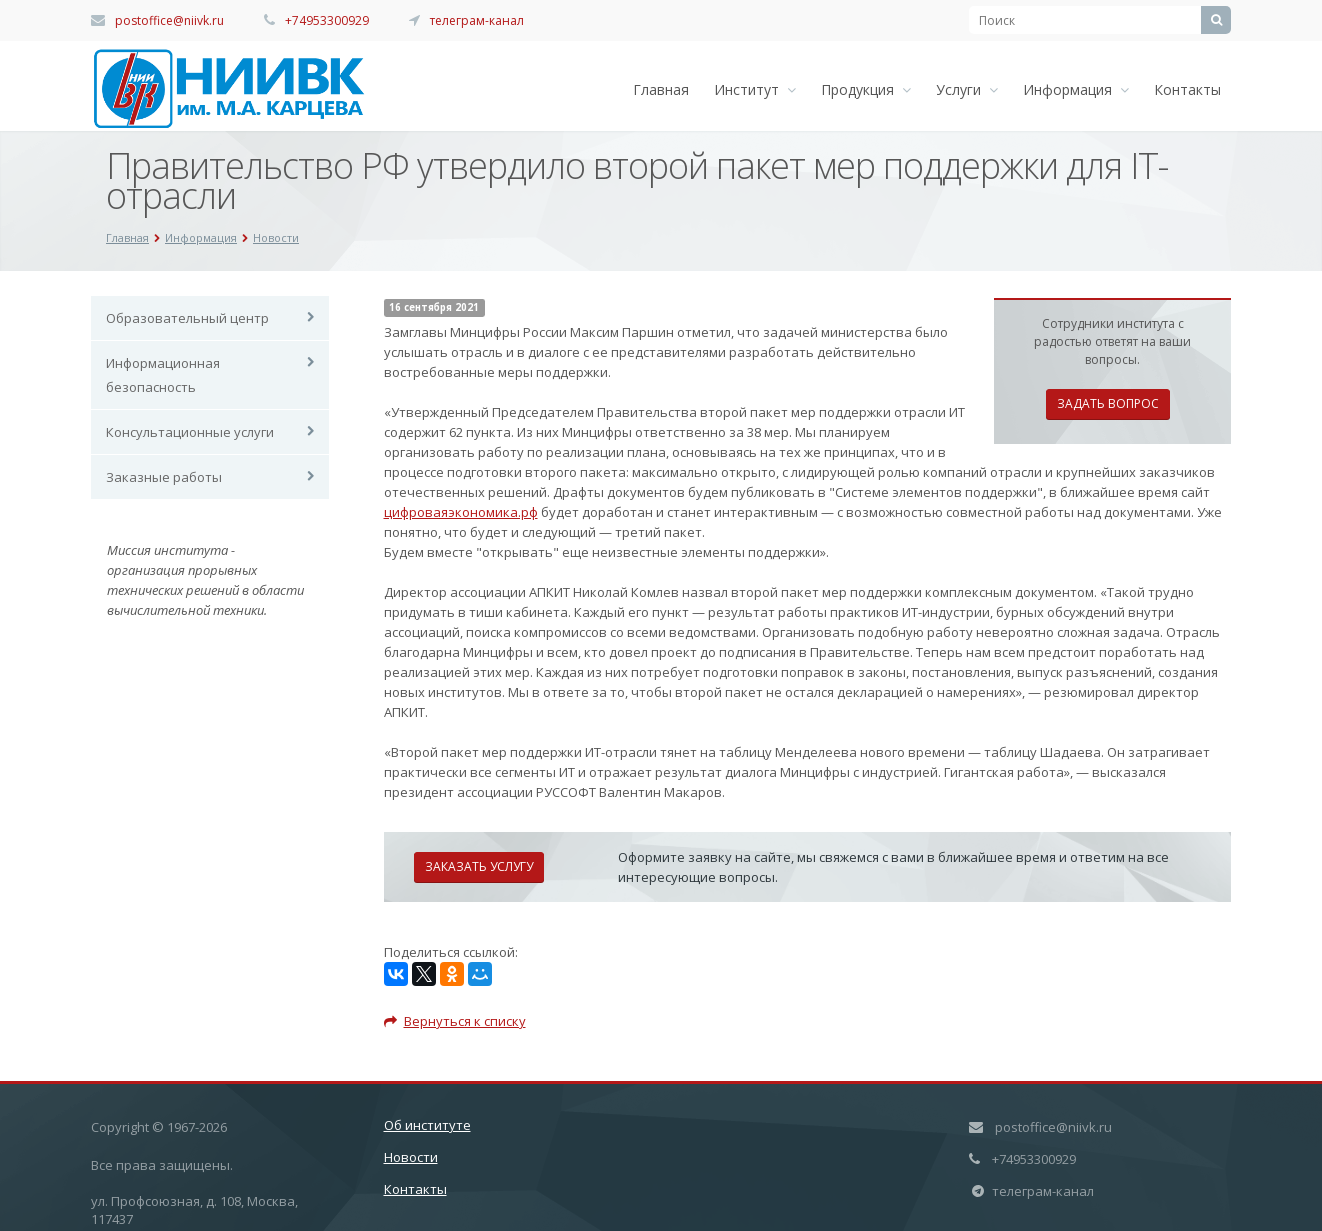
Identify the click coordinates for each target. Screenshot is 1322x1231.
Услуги (967, 89)
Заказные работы (164, 477)
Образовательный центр (187, 318)
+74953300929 (327, 20)
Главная (661, 89)
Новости (411, 1157)
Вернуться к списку (455, 1021)
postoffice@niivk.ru (169, 20)
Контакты (1187, 89)
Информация (1076, 89)
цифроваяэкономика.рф (461, 512)
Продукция (866, 89)
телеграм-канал (477, 20)
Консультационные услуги (190, 432)
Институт (755, 89)
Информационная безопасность (163, 375)
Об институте (427, 1125)
